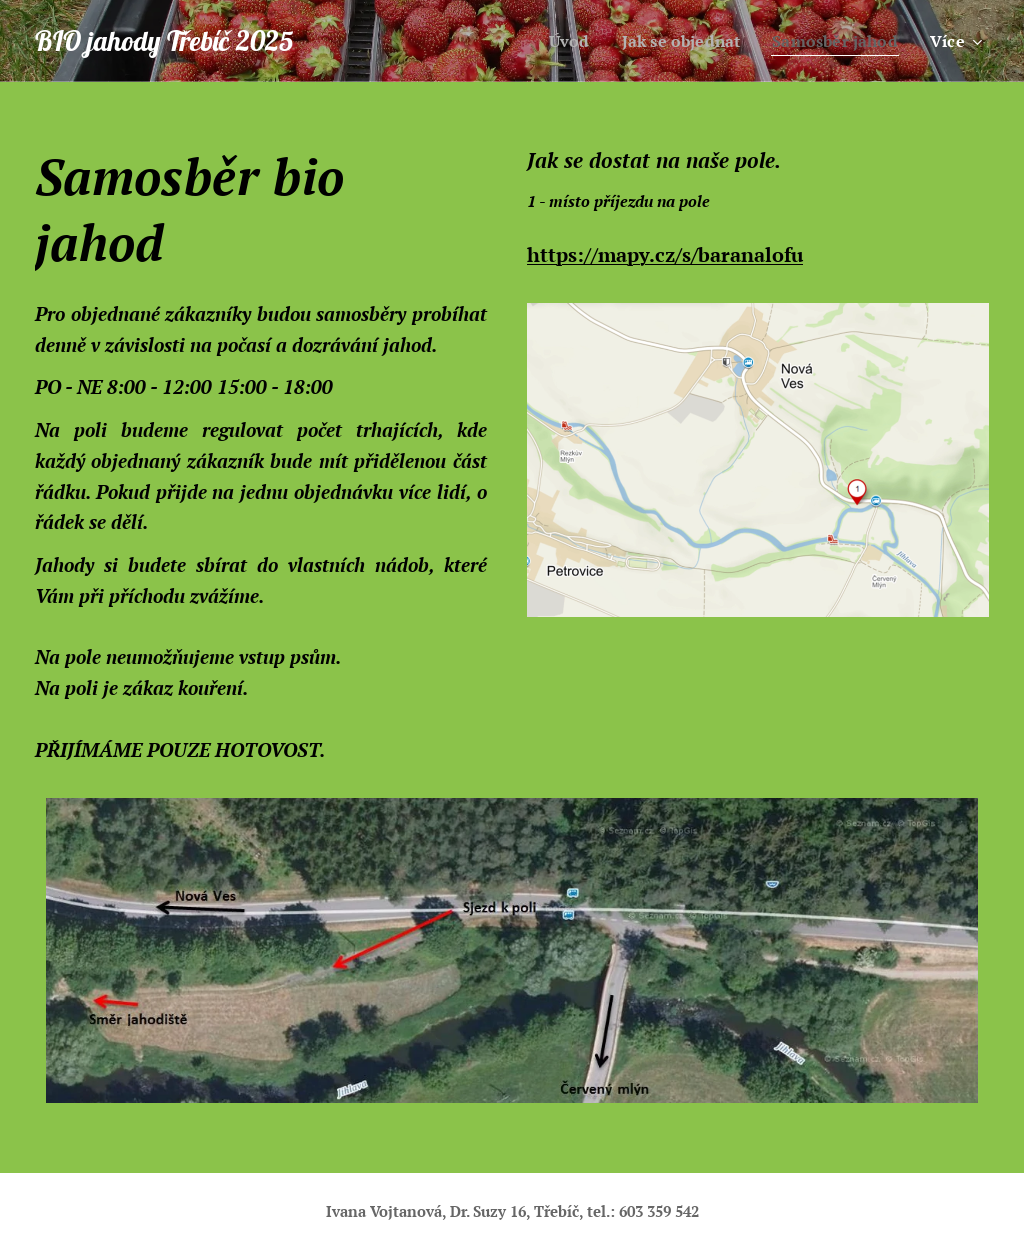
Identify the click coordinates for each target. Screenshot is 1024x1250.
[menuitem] (555, 41)
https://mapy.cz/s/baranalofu (665, 254)
